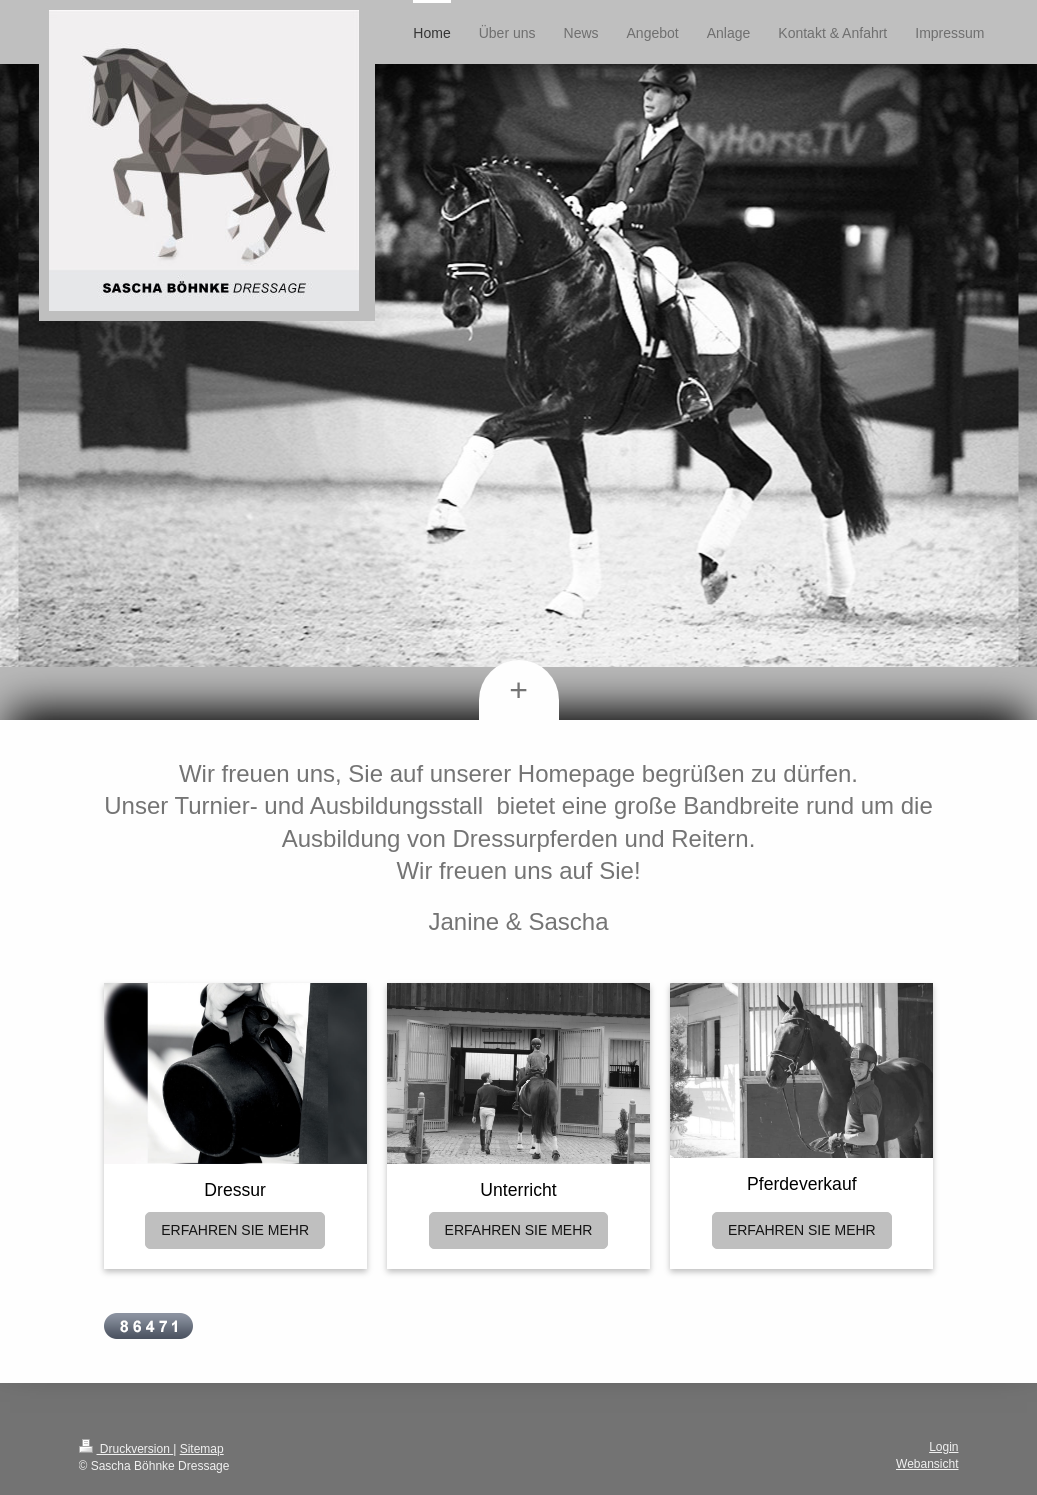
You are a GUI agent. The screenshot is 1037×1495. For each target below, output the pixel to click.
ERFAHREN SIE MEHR (235, 1230)
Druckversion (126, 1449)
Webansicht (927, 1464)
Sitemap (202, 1449)
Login (943, 1447)
